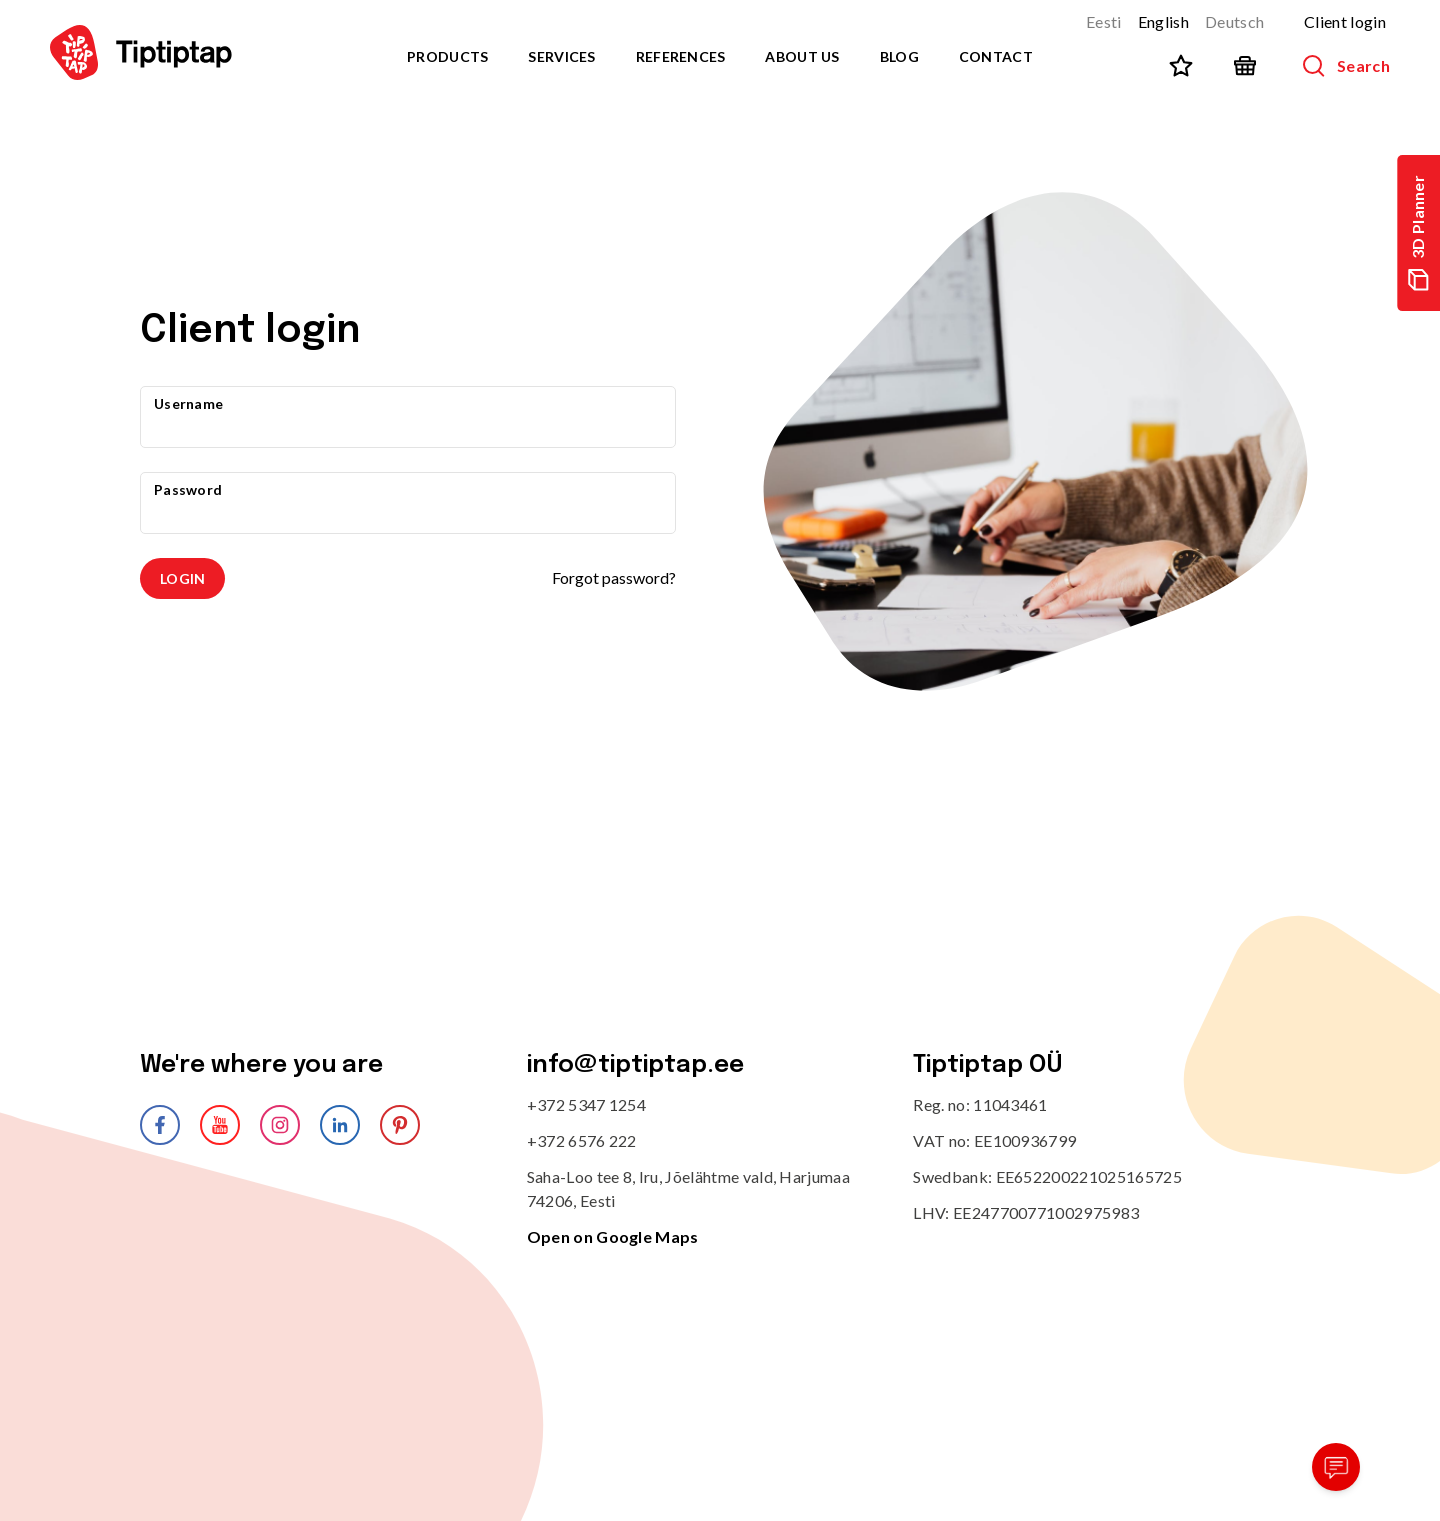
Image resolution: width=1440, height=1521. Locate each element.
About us (802, 56)
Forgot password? (614, 577)
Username (188, 403)
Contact (996, 56)
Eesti (1104, 21)
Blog (899, 56)
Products (447, 56)
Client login (1345, 21)
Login (182, 578)
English (1163, 21)
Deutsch (1234, 21)
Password (188, 489)
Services (561, 56)
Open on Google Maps (613, 1236)
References (681, 56)
